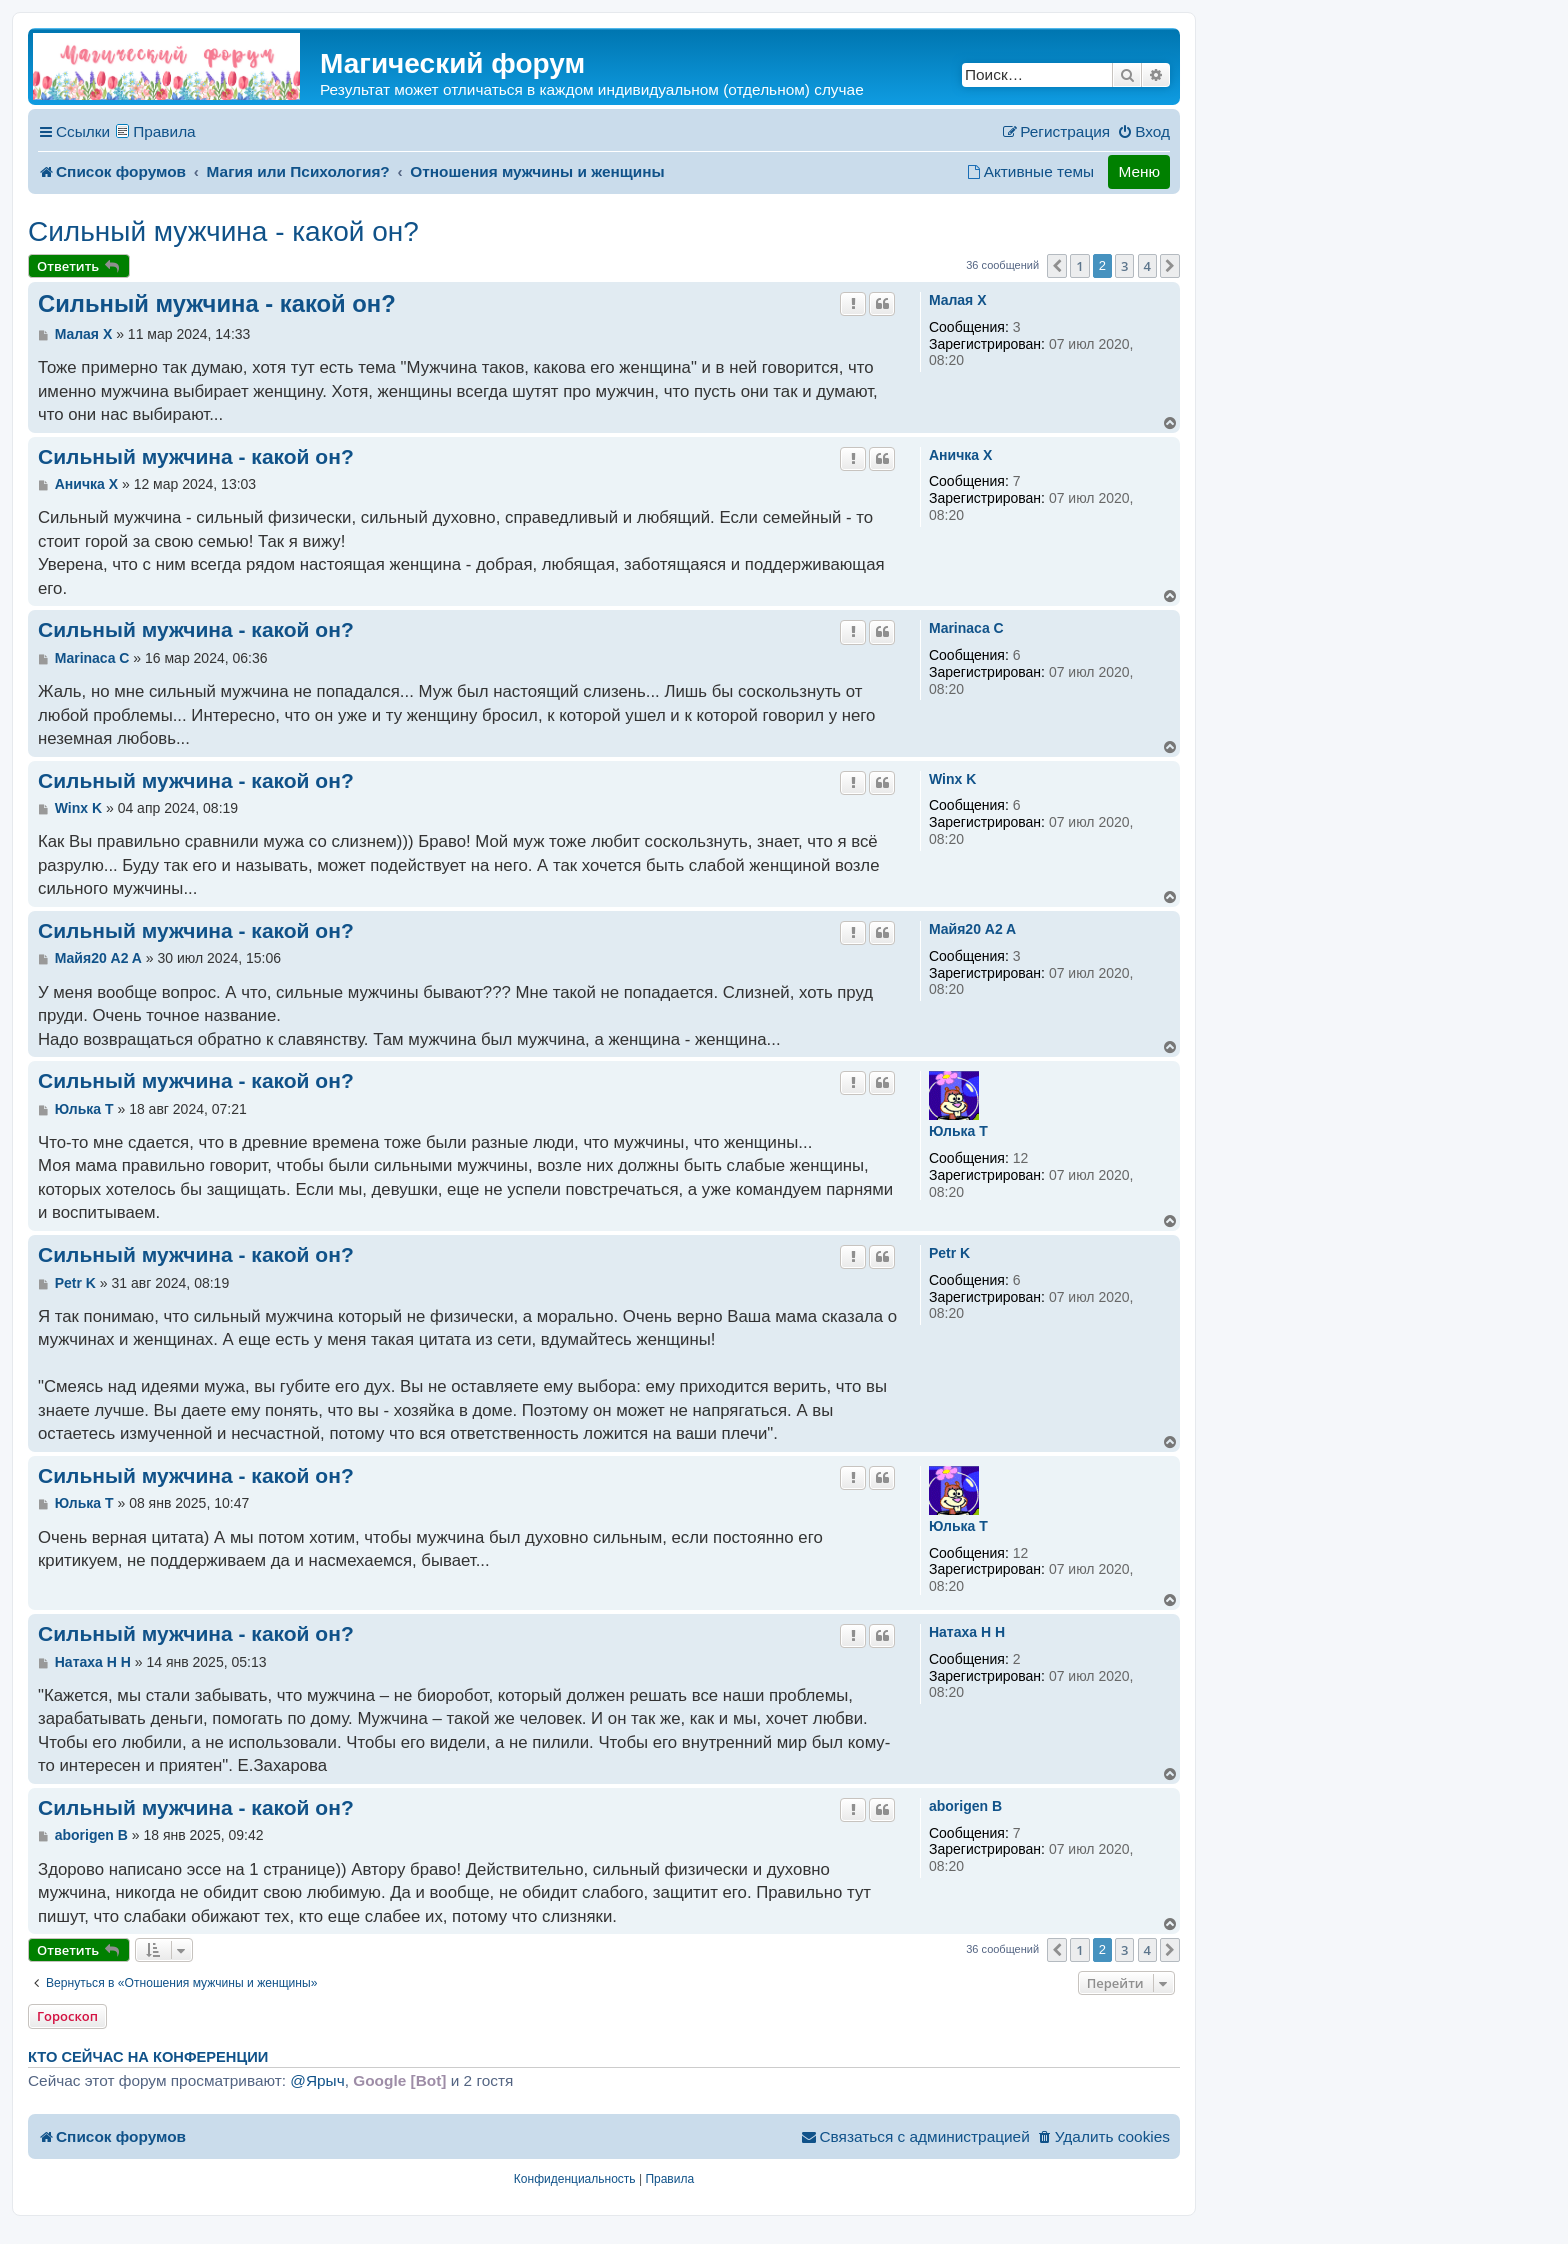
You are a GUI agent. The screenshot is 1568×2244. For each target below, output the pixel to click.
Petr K (949, 1253)
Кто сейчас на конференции (148, 2057)
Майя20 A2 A (972, 929)
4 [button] (1147, 266)
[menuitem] (1143, 132)
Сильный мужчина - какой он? (223, 231)
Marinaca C (966, 628)
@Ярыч (317, 2080)
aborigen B (965, 1806)
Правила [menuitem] (164, 131)
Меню (1139, 171)
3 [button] (1124, 266)
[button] (1057, 266)
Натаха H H (967, 1632)
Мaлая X (958, 300)
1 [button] (1079, 266)
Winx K (952, 779)
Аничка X (960, 455)
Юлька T (958, 1131)
